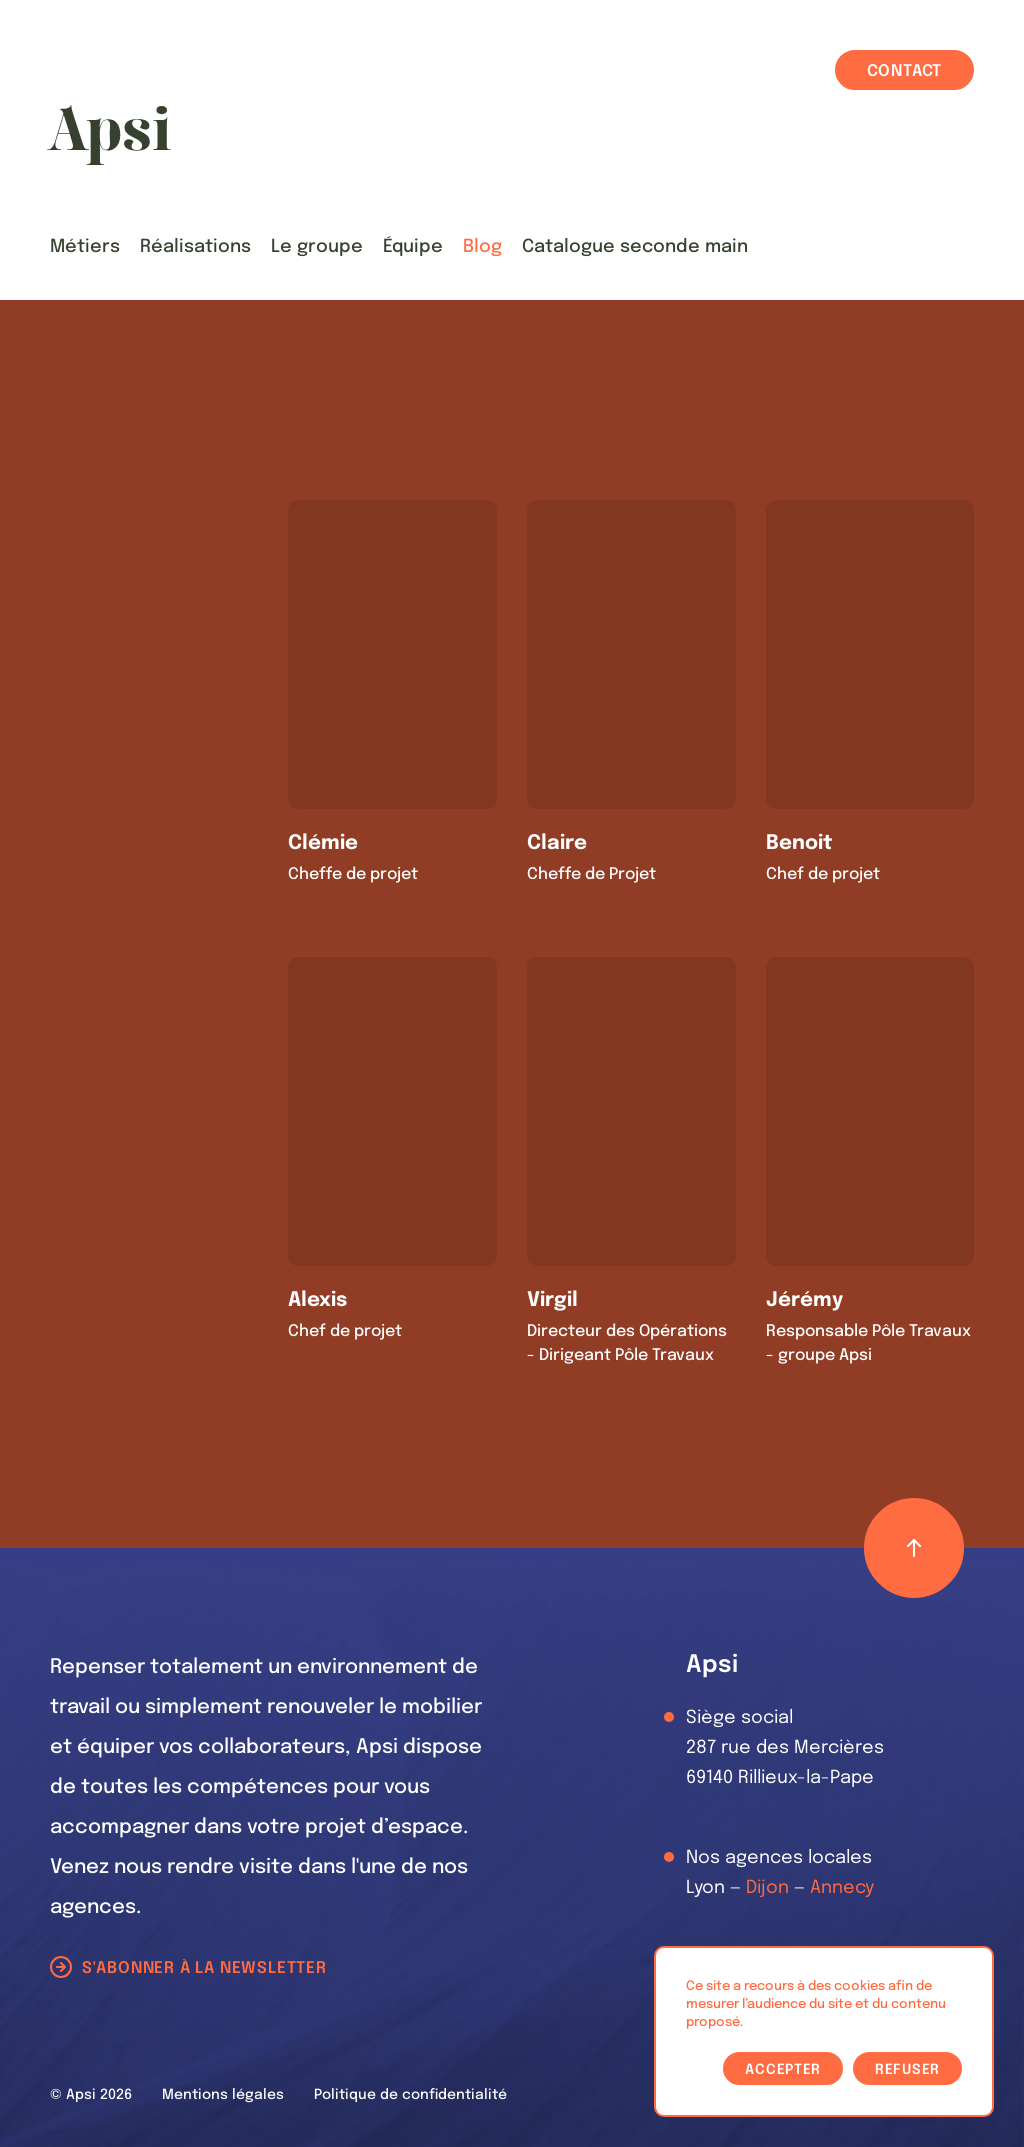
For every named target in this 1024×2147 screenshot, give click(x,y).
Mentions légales (223, 2095)
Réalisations (195, 247)
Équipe (413, 247)
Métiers (85, 247)
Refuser (907, 2070)
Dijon (767, 1888)
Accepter (783, 2070)
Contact (905, 71)
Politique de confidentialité (410, 2095)
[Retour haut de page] (914, 1548)
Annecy (842, 1888)
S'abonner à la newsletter (204, 1968)
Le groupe (317, 247)
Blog (482, 247)
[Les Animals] (109, 135)
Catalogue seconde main (635, 247)
